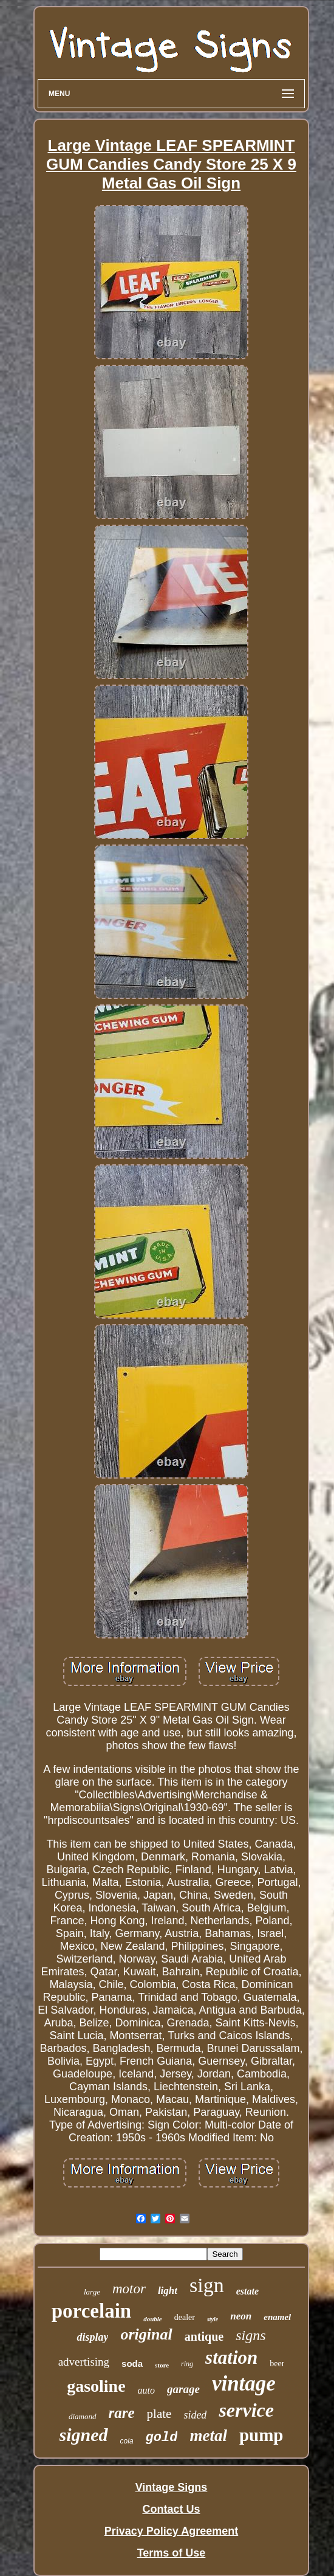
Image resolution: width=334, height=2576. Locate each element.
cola (127, 2441)
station (231, 2357)
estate (247, 2291)
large (92, 2291)
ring (187, 2364)
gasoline (96, 2386)
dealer (184, 2317)
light (167, 2290)
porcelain (91, 2311)
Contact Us (171, 2509)
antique (204, 2336)
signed (84, 2435)
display (92, 2337)
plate (159, 2413)
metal (208, 2435)
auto (146, 2390)
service (246, 2410)
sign (206, 2285)
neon (240, 2316)
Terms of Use (171, 2553)
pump (261, 2435)
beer (277, 2363)
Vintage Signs (171, 2487)
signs (250, 2335)
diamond (83, 2416)
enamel (277, 2317)
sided (194, 2415)
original (146, 2334)
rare (122, 2413)
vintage (244, 2383)
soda (132, 2363)
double (152, 2318)
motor (129, 2288)
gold (162, 2437)
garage (183, 2389)
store (162, 2365)
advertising (83, 2361)
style (212, 2319)
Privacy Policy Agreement (171, 2531)
